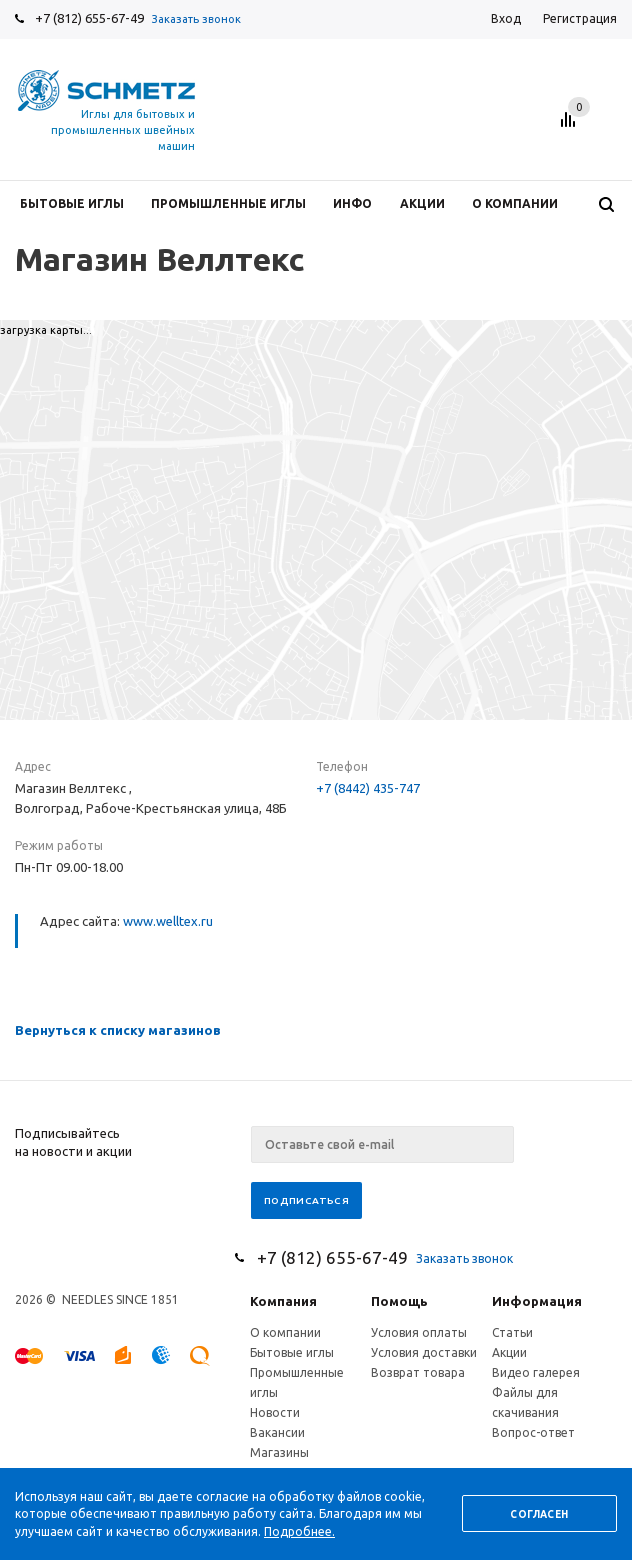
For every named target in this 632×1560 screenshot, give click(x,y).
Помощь (399, 1301)
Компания (283, 1301)
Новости (275, 1412)
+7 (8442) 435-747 (368, 788)
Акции (509, 1352)
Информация (537, 1301)
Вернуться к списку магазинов (118, 1030)
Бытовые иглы (292, 1352)
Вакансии (277, 1432)
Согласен (539, 1514)
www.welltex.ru (168, 921)
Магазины (279, 1452)
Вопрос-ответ (533, 1432)
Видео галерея (536, 1372)
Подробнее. (299, 1531)
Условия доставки (424, 1352)
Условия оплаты (419, 1332)
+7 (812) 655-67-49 (89, 18)
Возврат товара (418, 1372)
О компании (285, 1332)
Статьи (512, 1332)
